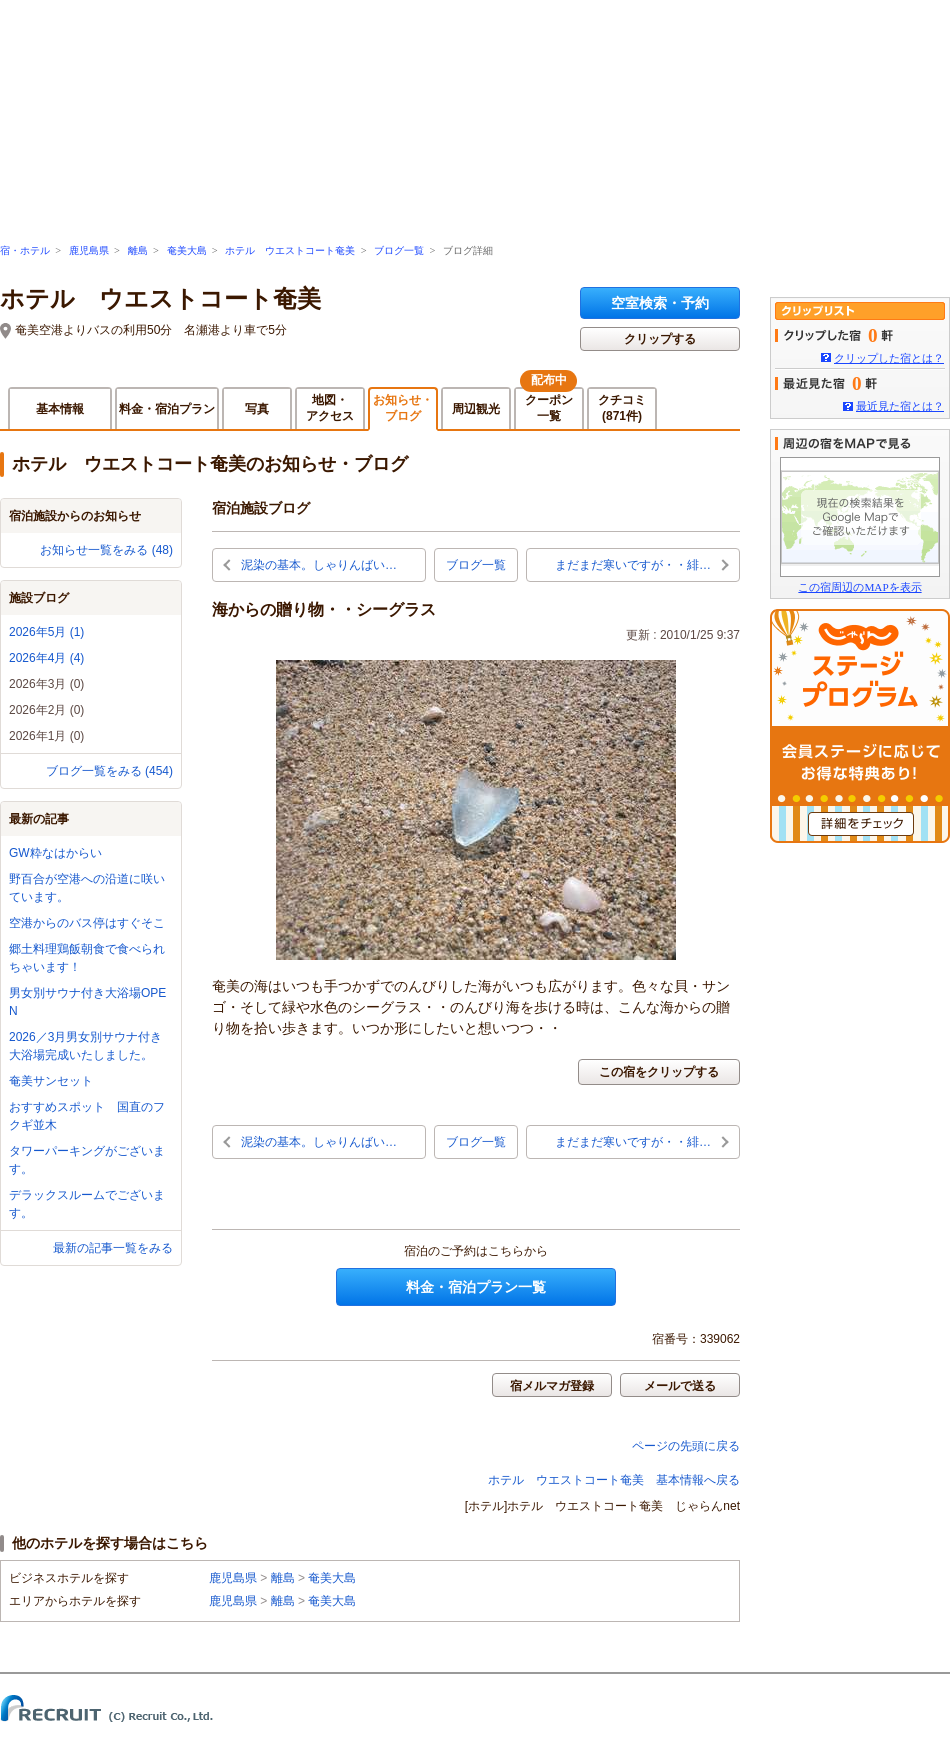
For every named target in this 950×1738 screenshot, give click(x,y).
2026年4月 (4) (46, 658)
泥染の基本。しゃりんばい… (319, 565)
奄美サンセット (51, 1081)
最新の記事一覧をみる (113, 1248)
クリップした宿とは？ (889, 358)
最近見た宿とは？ (900, 406)
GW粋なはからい (55, 853)
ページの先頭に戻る (686, 1446)
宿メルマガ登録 (552, 1386)
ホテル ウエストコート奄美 (290, 250)
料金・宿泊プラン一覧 (476, 1287)
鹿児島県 (89, 250)
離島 (138, 250)
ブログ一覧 (399, 250)
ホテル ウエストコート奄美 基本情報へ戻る (614, 1480)
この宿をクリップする (659, 1072)
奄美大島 (187, 250)
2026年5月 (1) (46, 632)
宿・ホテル (25, 250)
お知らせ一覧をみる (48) (106, 550)
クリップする (660, 339)
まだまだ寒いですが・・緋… (633, 565)
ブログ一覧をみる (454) (109, 771)
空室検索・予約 (660, 303)
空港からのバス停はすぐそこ (87, 923)
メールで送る (680, 1386)
